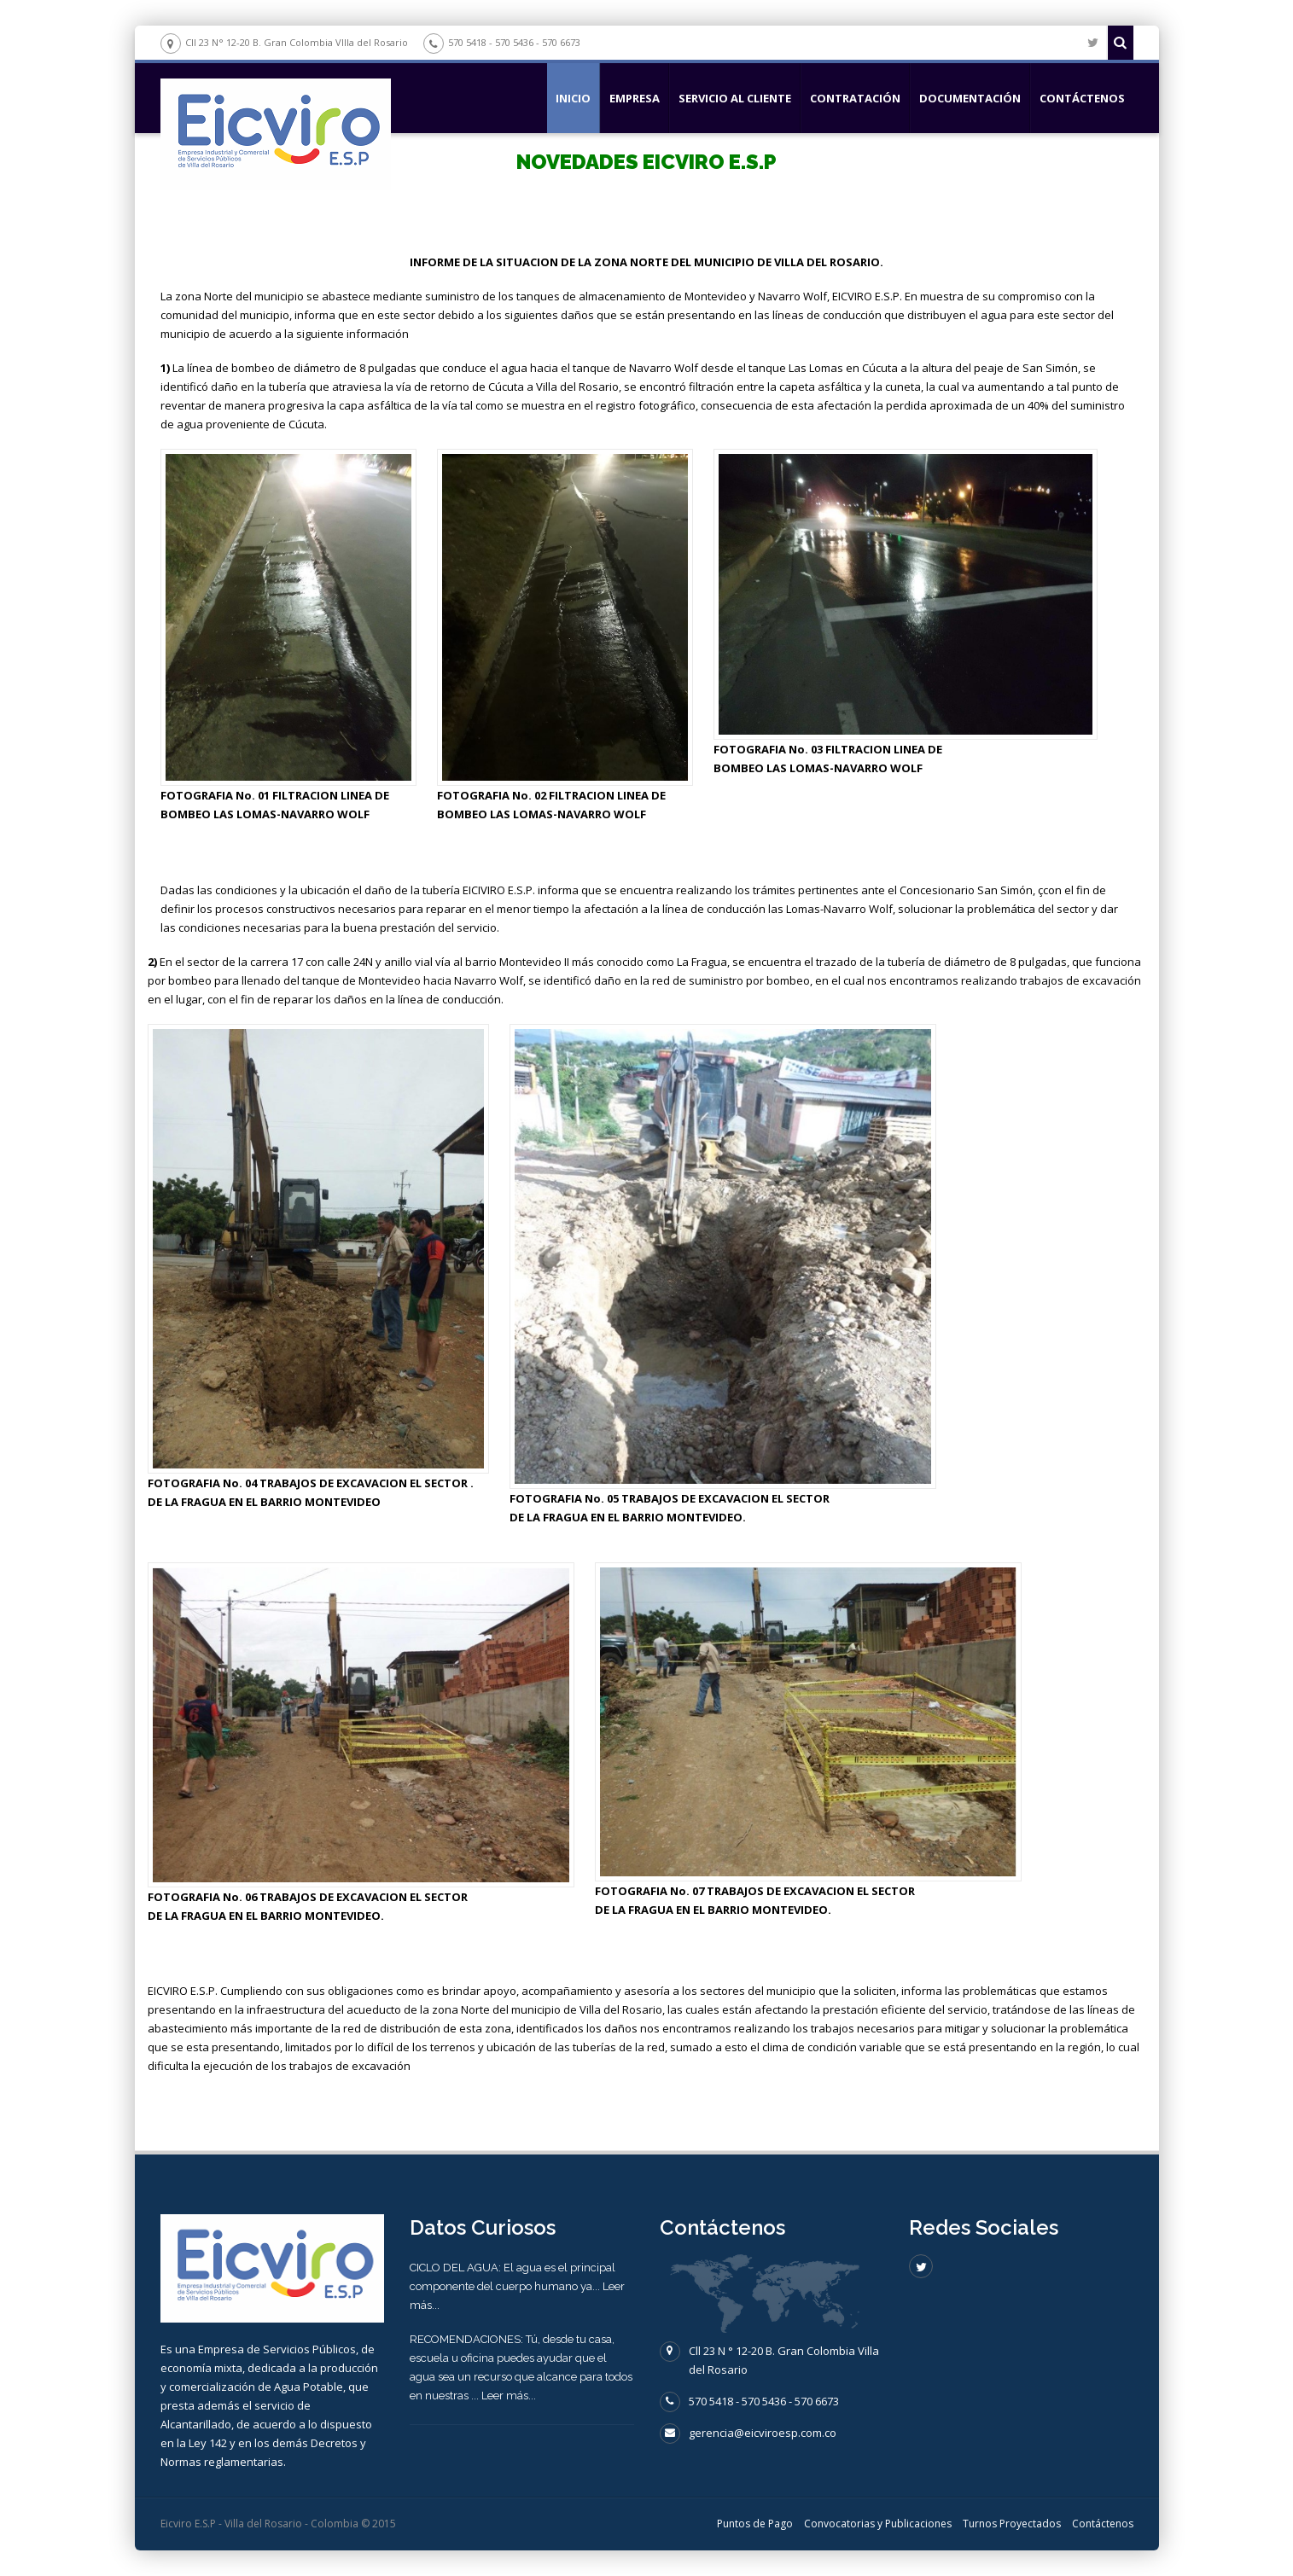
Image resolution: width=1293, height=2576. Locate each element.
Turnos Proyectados (1012, 2523)
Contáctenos (1082, 98)
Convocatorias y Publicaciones (878, 2523)
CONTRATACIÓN (855, 98)
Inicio (573, 98)
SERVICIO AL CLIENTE (735, 98)
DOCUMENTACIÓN (970, 98)
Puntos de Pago (755, 2523)
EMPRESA (634, 98)
